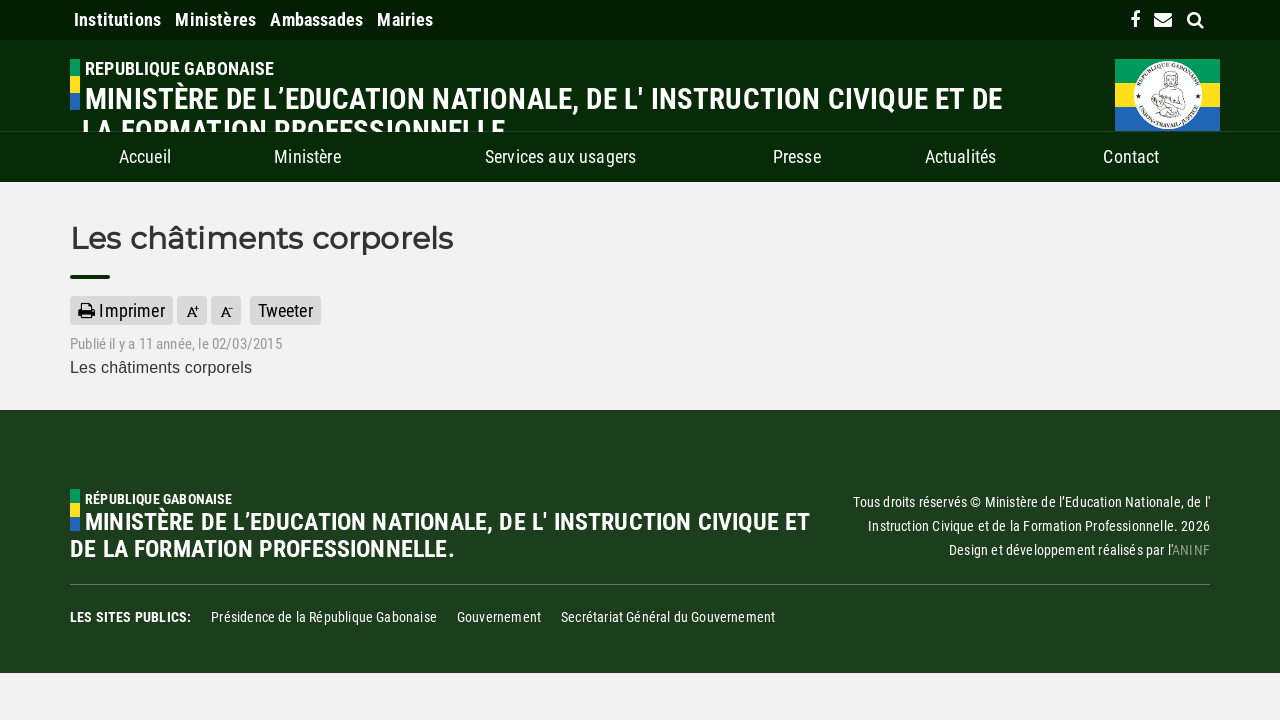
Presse (797, 156)
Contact (1131, 156)
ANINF (1191, 550)
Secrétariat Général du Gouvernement (668, 617)
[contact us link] (1163, 19)
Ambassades (316, 19)
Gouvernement (499, 617)
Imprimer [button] (121, 310)
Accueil (145, 156)
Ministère (307, 156)
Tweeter (285, 310)
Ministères (215, 19)
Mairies (405, 19)
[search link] (1195, 19)
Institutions (117, 19)
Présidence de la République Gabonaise (324, 617)
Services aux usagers (561, 156)
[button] (192, 310)
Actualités (961, 156)
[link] (1135, 19)
